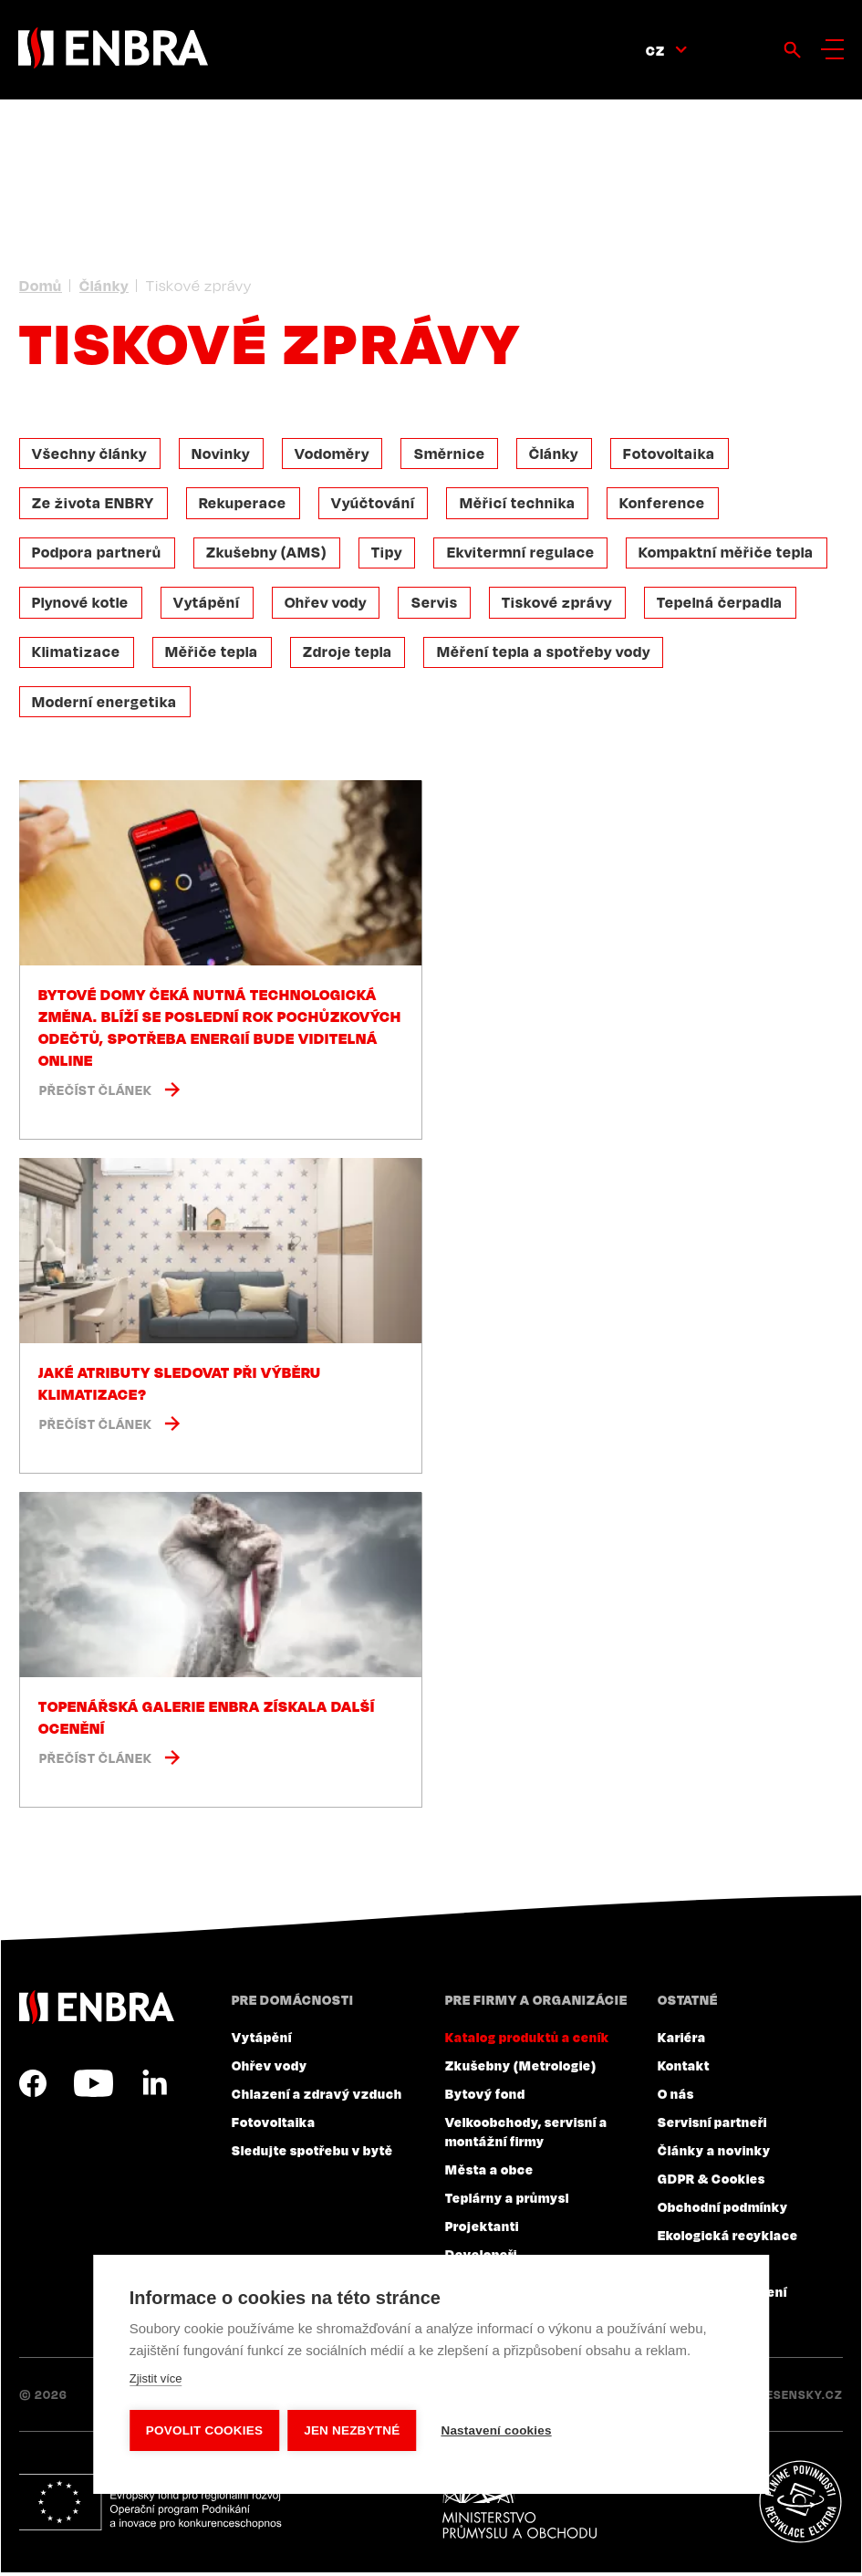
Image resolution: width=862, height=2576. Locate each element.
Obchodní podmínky (723, 2210)
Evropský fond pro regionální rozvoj (152, 2505)
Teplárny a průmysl (507, 2201)
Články (104, 285)
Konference (668, 504)
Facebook (33, 2087)
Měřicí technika (521, 504)
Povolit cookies (204, 2430)
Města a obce (489, 2172)
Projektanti (482, 2229)
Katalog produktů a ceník (527, 2040)
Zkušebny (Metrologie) (521, 2068)
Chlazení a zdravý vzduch (317, 2097)
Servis (438, 604)
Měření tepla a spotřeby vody (547, 654)
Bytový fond (485, 2097)
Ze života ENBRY (94, 504)
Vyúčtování (376, 504)
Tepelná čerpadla (726, 604)
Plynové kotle (81, 604)
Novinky (222, 453)
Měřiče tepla (213, 654)
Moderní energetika (105, 704)
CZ (655, 50)
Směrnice (453, 453)
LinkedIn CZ (154, 2087)
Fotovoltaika (675, 453)
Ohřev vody (328, 604)
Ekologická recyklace (728, 2238)
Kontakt (684, 2068)
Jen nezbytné (352, 2430)
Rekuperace (244, 504)
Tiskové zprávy (562, 604)
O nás (676, 2097)
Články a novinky (714, 2153)
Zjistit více (156, 2379)
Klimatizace (77, 654)
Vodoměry (334, 453)
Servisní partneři (712, 2125)
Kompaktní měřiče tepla (731, 554)
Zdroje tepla (350, 654)
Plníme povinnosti (800, 2506)
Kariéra (682, 2040)
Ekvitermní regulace (524, 554)
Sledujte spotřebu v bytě (312, 2153)
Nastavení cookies (497, 2430)
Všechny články (90, 453)
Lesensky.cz (801, 2398)
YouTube (93, 2087)
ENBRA (96, 2011)
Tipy (389, 554)
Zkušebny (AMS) (268, 554)
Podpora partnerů (97, 554)
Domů (40, 285)
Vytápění (208, 604)
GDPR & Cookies (711, 2182)
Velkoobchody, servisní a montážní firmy (526, 2135)
